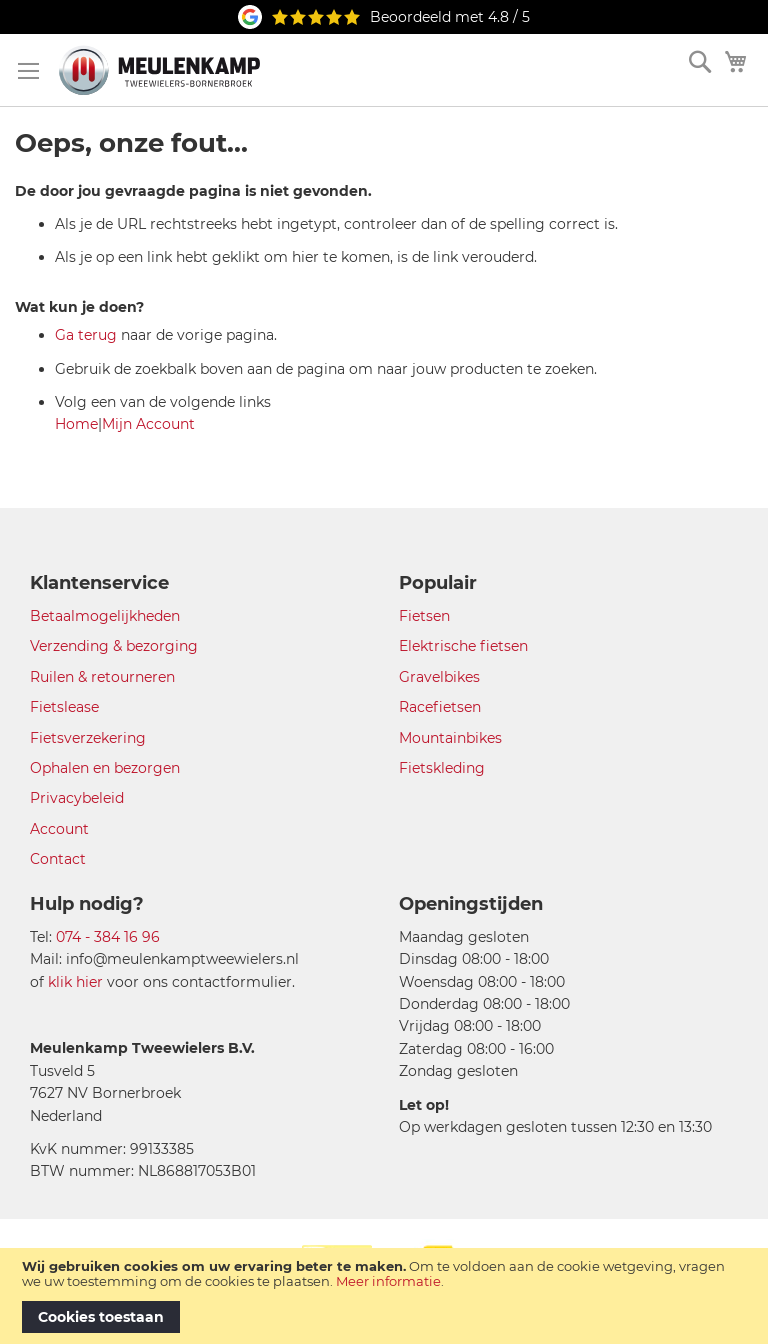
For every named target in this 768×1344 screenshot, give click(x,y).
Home (76, 424)
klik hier (75, 982)
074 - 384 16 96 (108, 937)
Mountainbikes (450, 738)
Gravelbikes (439, 677)
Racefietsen (440, 707)
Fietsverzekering (88, 738)
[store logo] (159, 70)
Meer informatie (388, 1281)
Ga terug (86, 335)
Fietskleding (442, 768)
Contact (58, 859)
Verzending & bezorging (114, 646)
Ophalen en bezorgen (105, 768)
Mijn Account (148, 424)
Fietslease (64, 707)
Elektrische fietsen (463, 646)
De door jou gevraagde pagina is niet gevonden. (193, 191)
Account (59, 829)
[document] (384, 1296)
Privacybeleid (77, 798)
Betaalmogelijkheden (105, 616)
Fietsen (424, 616)
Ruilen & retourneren (102, 677)
